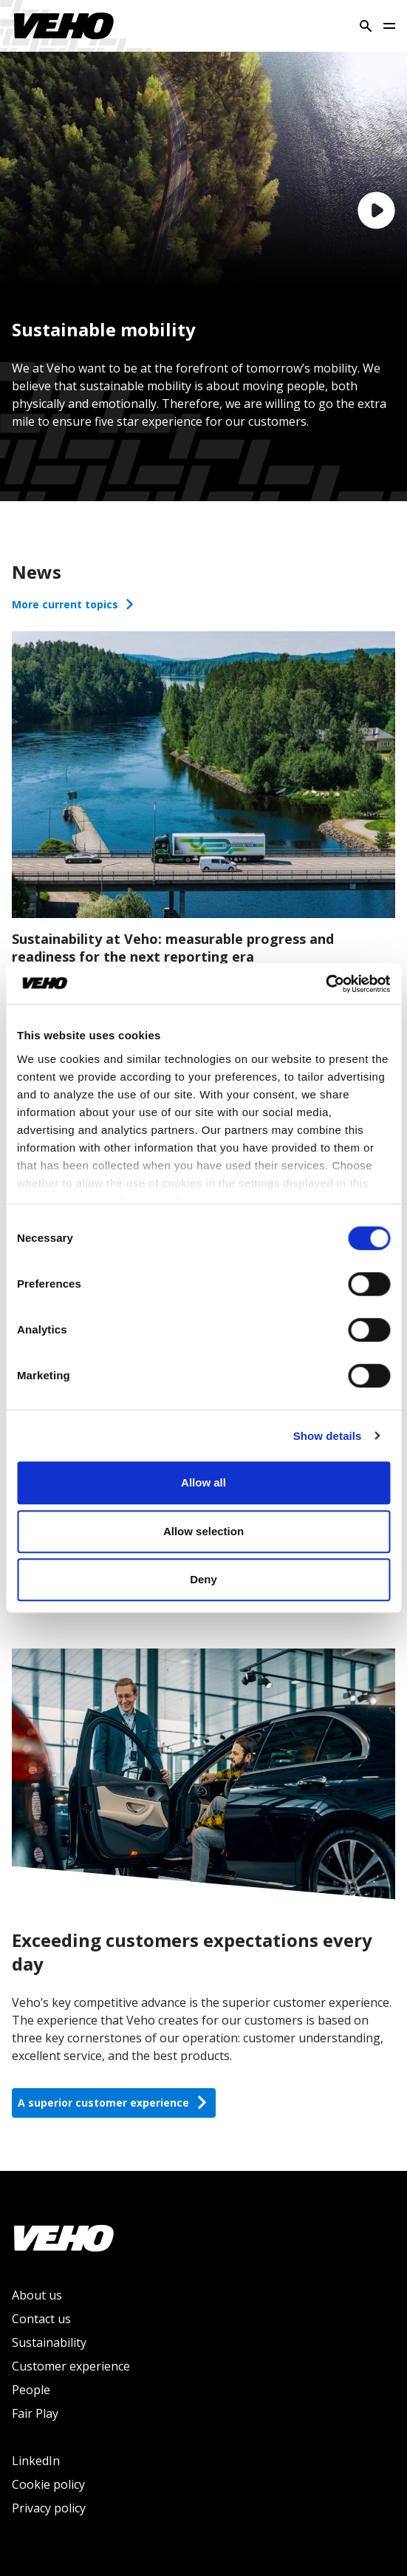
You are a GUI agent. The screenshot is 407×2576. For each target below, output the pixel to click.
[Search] (366, 26)
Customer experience (71, 2366)
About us (37, 2295)
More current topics (74, 604)
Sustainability (49, 2342)
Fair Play (35, 2413)
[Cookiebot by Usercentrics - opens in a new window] (325, 983)
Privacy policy (49, 2508)
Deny (203, 1579)
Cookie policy (48, 2484)
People (31, 2390)
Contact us (41, 2319)
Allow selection (203, 1531)
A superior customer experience (114, 2103)
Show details (327, 1436)
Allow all (203, 1482)
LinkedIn (36, 2461)
